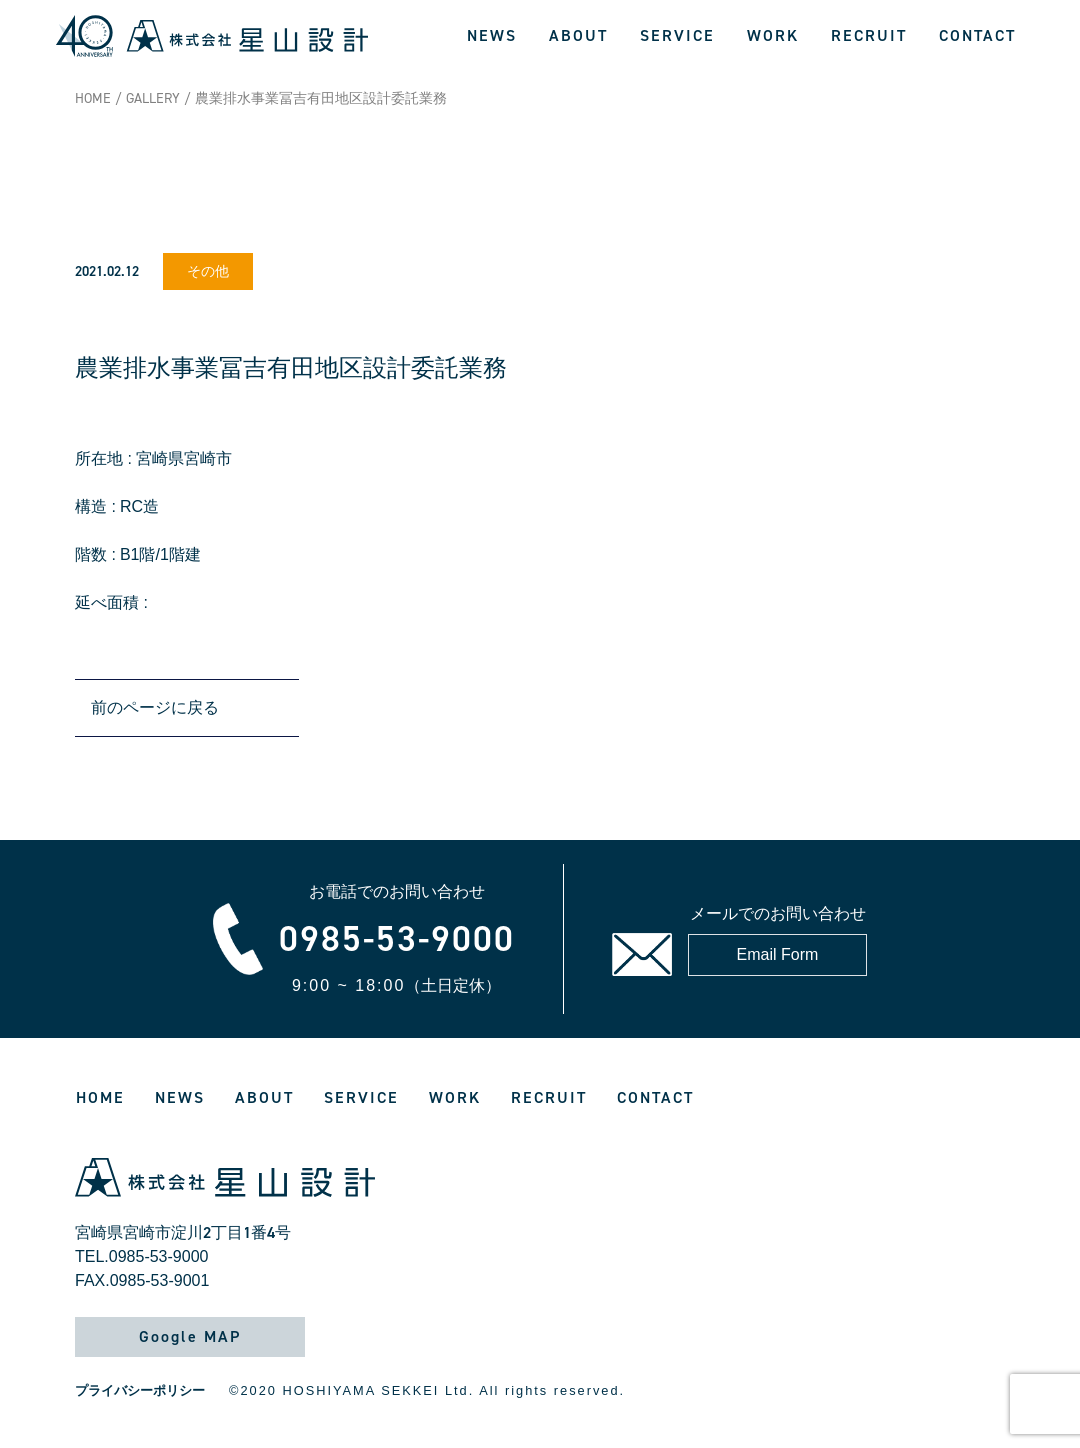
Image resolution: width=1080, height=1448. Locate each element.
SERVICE (677, 35)
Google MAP (190, 1336)
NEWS (492, 35)
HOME (93, 98)
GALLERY (153, 98)
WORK (773, 35)
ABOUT (578, 35)
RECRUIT (869, 35)
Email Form (778, 954)
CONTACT (977, 35)
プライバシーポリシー (140, 1390)
